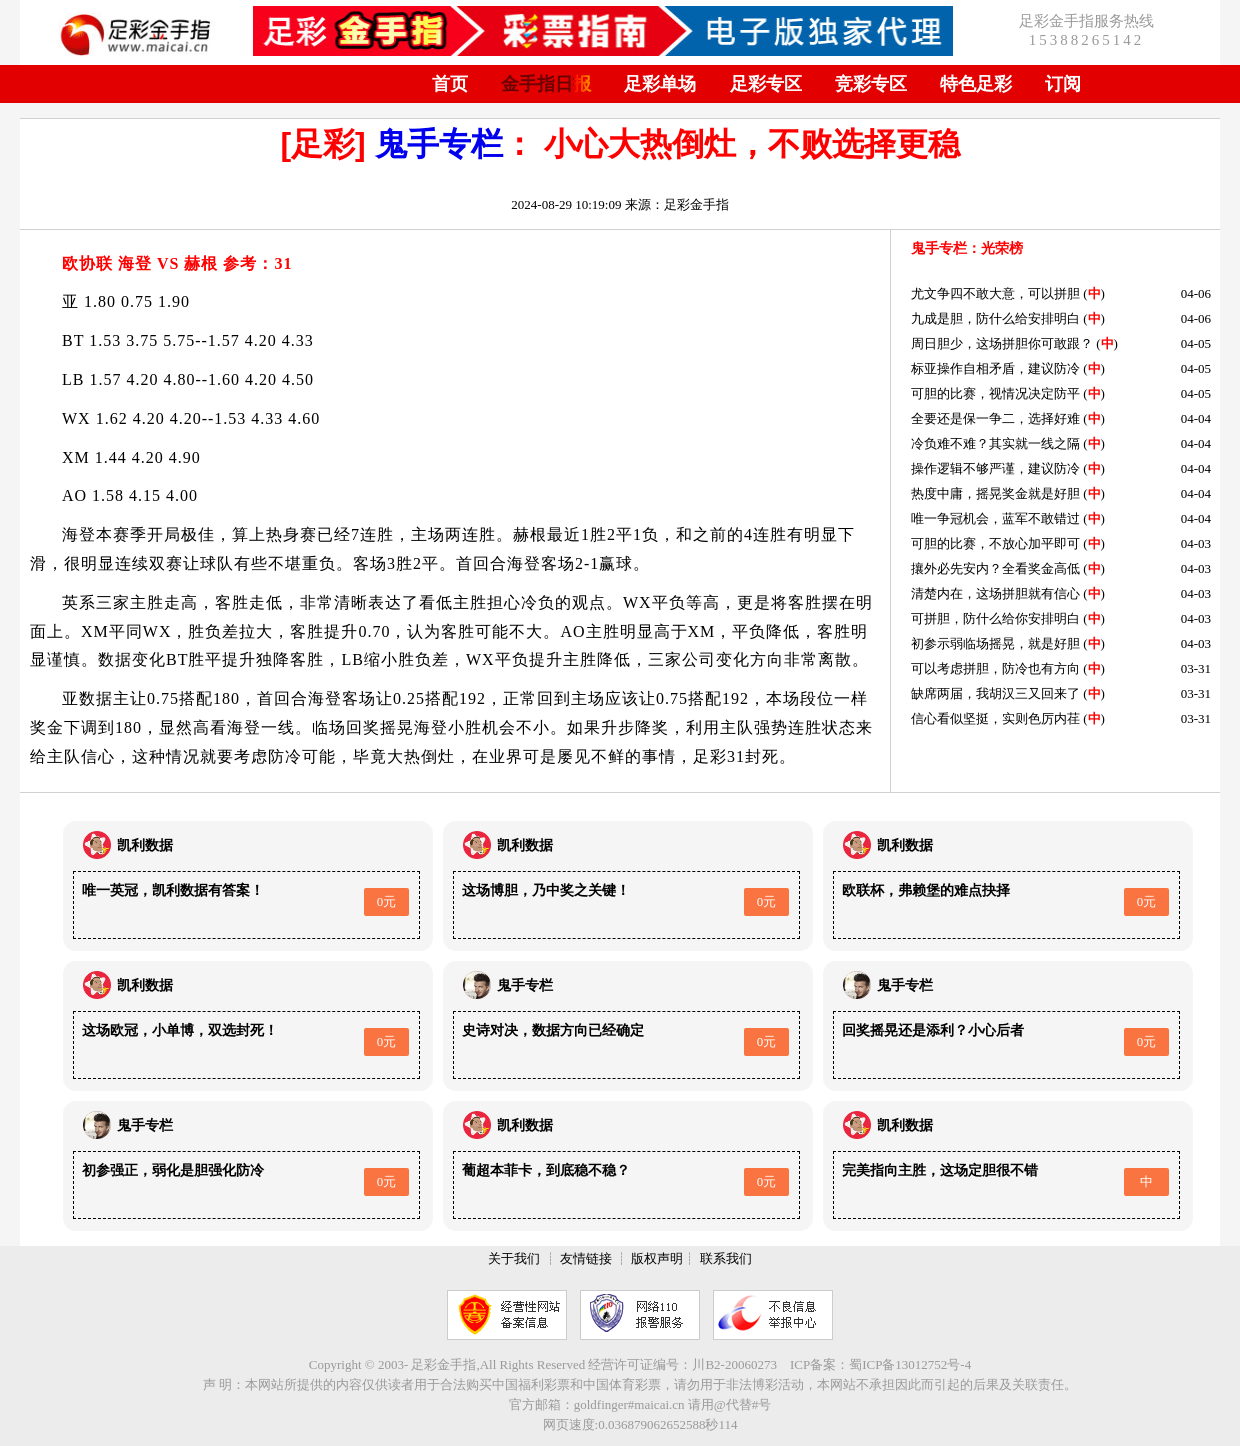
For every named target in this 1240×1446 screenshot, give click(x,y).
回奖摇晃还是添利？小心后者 (933, 1030)
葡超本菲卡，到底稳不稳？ (546, 1170)
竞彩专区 (871, 84)
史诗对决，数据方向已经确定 (553, 1030)
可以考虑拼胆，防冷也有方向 (995, 668)
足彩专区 (766, 84)
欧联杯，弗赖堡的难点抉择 (926, 890)
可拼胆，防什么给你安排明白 (995, 618)
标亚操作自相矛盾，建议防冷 (995, 368)
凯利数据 (145, 845)
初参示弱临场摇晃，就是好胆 (995, 643)
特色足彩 (976, 84)
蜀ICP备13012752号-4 (910, 1364)
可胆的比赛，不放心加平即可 (995, 543)
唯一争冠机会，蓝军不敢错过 (995, 518)
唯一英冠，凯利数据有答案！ (173, 890)
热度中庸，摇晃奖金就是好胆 (995, 493)
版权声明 (657, 1258)
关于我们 (514, 1258)
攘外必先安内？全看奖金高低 (995, 568)
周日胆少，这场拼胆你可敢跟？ (1002, 343)
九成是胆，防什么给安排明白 (995, 318)
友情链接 (586, 1258)
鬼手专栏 (439, 144)
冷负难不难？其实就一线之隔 (995, 443)
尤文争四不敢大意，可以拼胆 (995, 293)
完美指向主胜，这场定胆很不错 (940, 1170)
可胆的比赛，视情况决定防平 (995, 393)
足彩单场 (660, 84)
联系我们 (726, 1258)
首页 (450, 84)
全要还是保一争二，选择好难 (995, 418)
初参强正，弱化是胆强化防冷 (173, 1170)
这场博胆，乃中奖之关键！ (546, 890)
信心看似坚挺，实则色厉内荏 (995, 718)
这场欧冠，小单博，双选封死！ (180, 1030)
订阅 (1063, 84)
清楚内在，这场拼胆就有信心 (995, 593)
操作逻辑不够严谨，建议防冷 (995, 468)
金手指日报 (546, 84)
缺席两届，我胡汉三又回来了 (995, 693)
